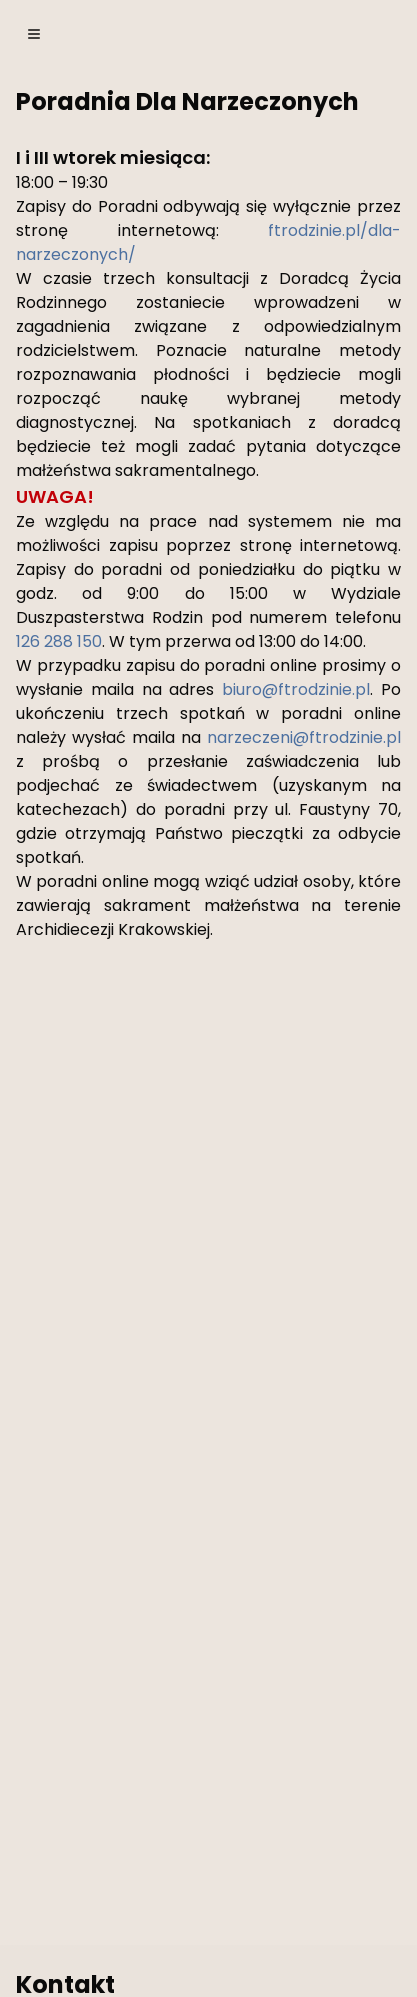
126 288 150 (59, 641)
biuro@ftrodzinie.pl (296, 689)
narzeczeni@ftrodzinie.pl (304, 737)
